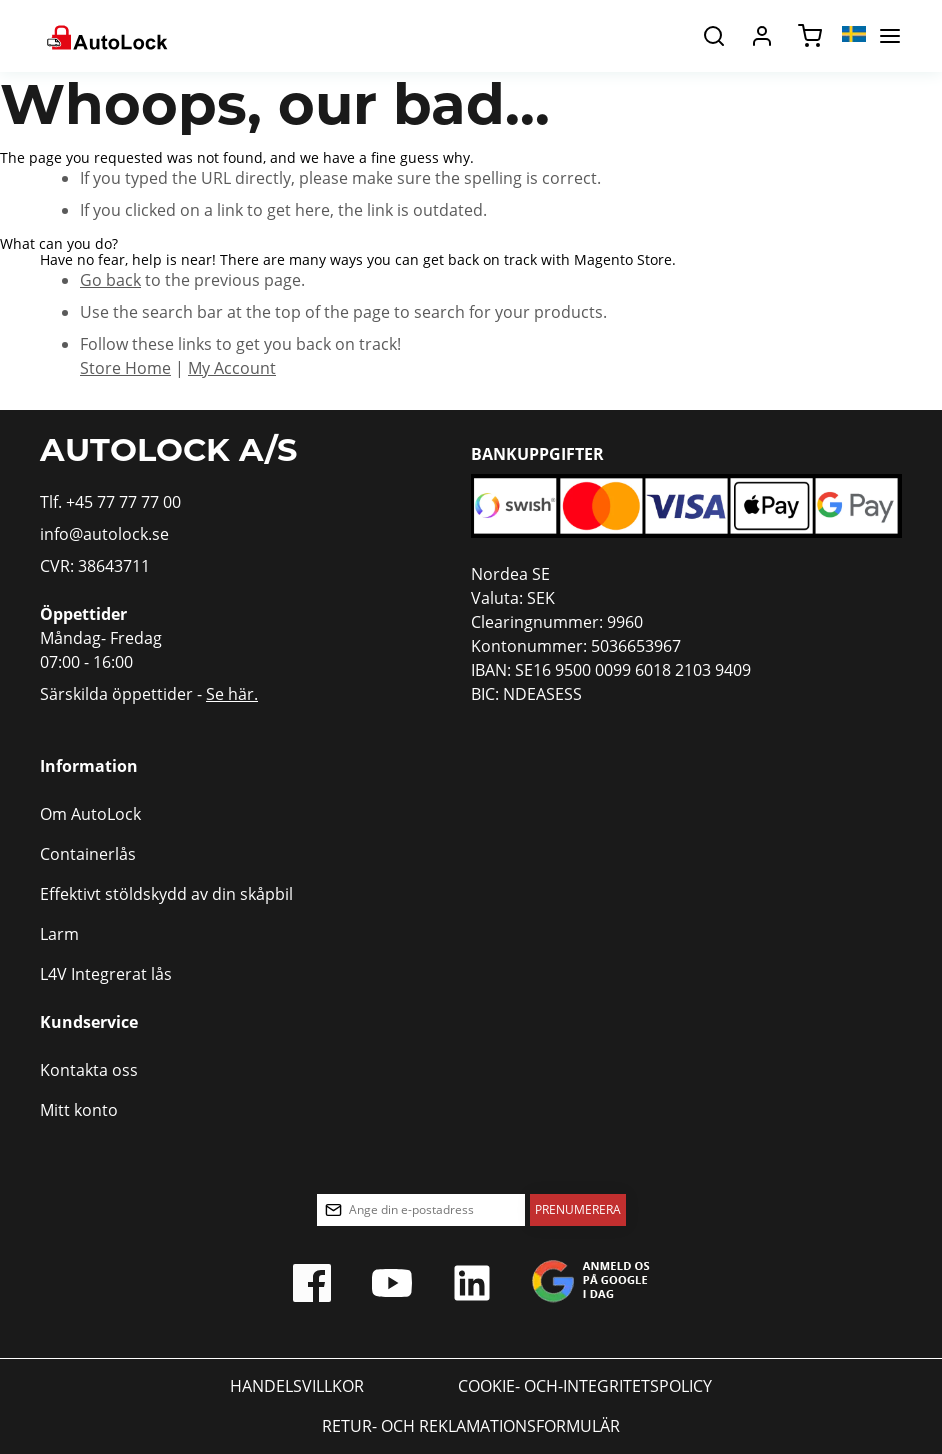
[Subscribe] (578, 1210)
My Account (232, 368)
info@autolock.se (104, 534)
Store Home (125, 368)
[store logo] (105, 36)
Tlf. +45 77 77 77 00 (110, 502)
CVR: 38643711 (95, 566)
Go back (110, 280)
